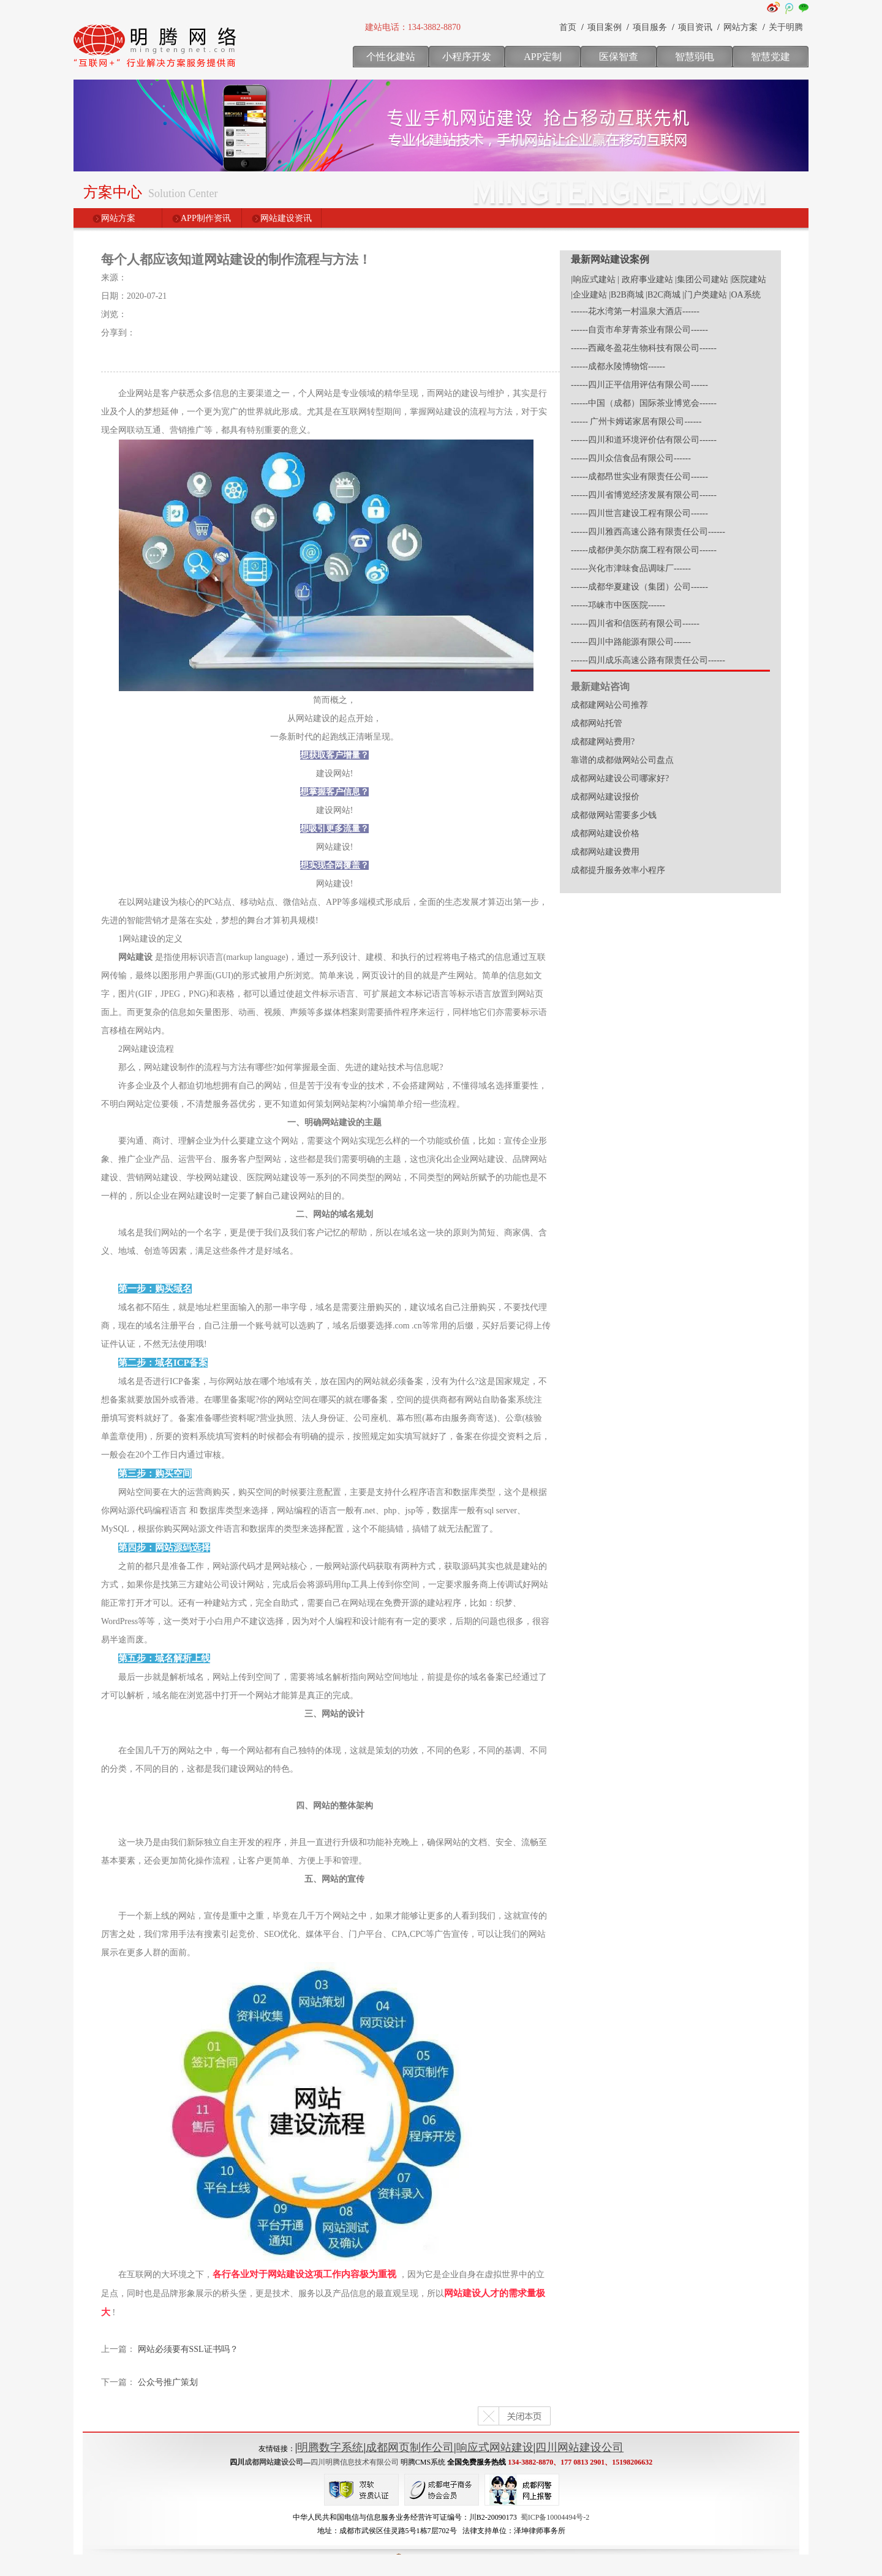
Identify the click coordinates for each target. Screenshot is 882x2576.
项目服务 (650, 27)
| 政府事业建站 (645, 279)
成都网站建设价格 (605, 833)
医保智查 (618, 56)
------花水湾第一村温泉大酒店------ (635, 311)
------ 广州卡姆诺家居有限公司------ (636, 421)
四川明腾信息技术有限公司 (355, 2462)
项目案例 (604, 27)
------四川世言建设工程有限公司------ (639, 513)
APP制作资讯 (206, 218)
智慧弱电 (694, 56)
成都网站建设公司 (273, 2462)
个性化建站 (390, 56)
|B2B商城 (626, 294)
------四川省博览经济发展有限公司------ (644, 495)
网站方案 (740, 27)
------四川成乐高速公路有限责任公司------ (648, 660)
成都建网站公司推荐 (609, 705)
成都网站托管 (596, 723)
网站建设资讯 (286, 218)
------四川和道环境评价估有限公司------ (644, 439)
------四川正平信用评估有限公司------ (639, 384)
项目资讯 (695, 27)
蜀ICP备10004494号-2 (555, 2517)
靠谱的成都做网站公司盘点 (622, 760)
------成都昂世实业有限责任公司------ (639, 476)
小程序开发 (466, 56)
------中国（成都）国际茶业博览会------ (644, 403)
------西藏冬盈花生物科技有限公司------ (644, 348)
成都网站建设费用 (605, 851)
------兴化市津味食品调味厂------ (631, 568)
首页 (567, 27)
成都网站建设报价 (605, 796)
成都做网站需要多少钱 (614, 815)
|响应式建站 (593, 279)
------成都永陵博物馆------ (618, 366)
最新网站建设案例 (610, 259)
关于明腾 (786, 27)
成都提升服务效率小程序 (618, 870)
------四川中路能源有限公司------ (631, 641)
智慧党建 (770, 56)
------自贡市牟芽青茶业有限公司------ (639, 329)
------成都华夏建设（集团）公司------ (639, 586)
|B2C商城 (663, 294)
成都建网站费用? (603, 741)
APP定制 (542, 56)
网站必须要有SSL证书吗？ (188, 2349)
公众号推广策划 (168, 2382)
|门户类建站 (704, 294)
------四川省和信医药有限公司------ (635, 623)
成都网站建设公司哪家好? (620, 778)
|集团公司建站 (701, 279)
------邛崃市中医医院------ (618, 605)
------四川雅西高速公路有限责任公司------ (648, 531)
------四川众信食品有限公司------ (631, 458)
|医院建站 (748, 279)
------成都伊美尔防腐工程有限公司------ (644, 550)
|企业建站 (589, 294)
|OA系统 (745, 294)
